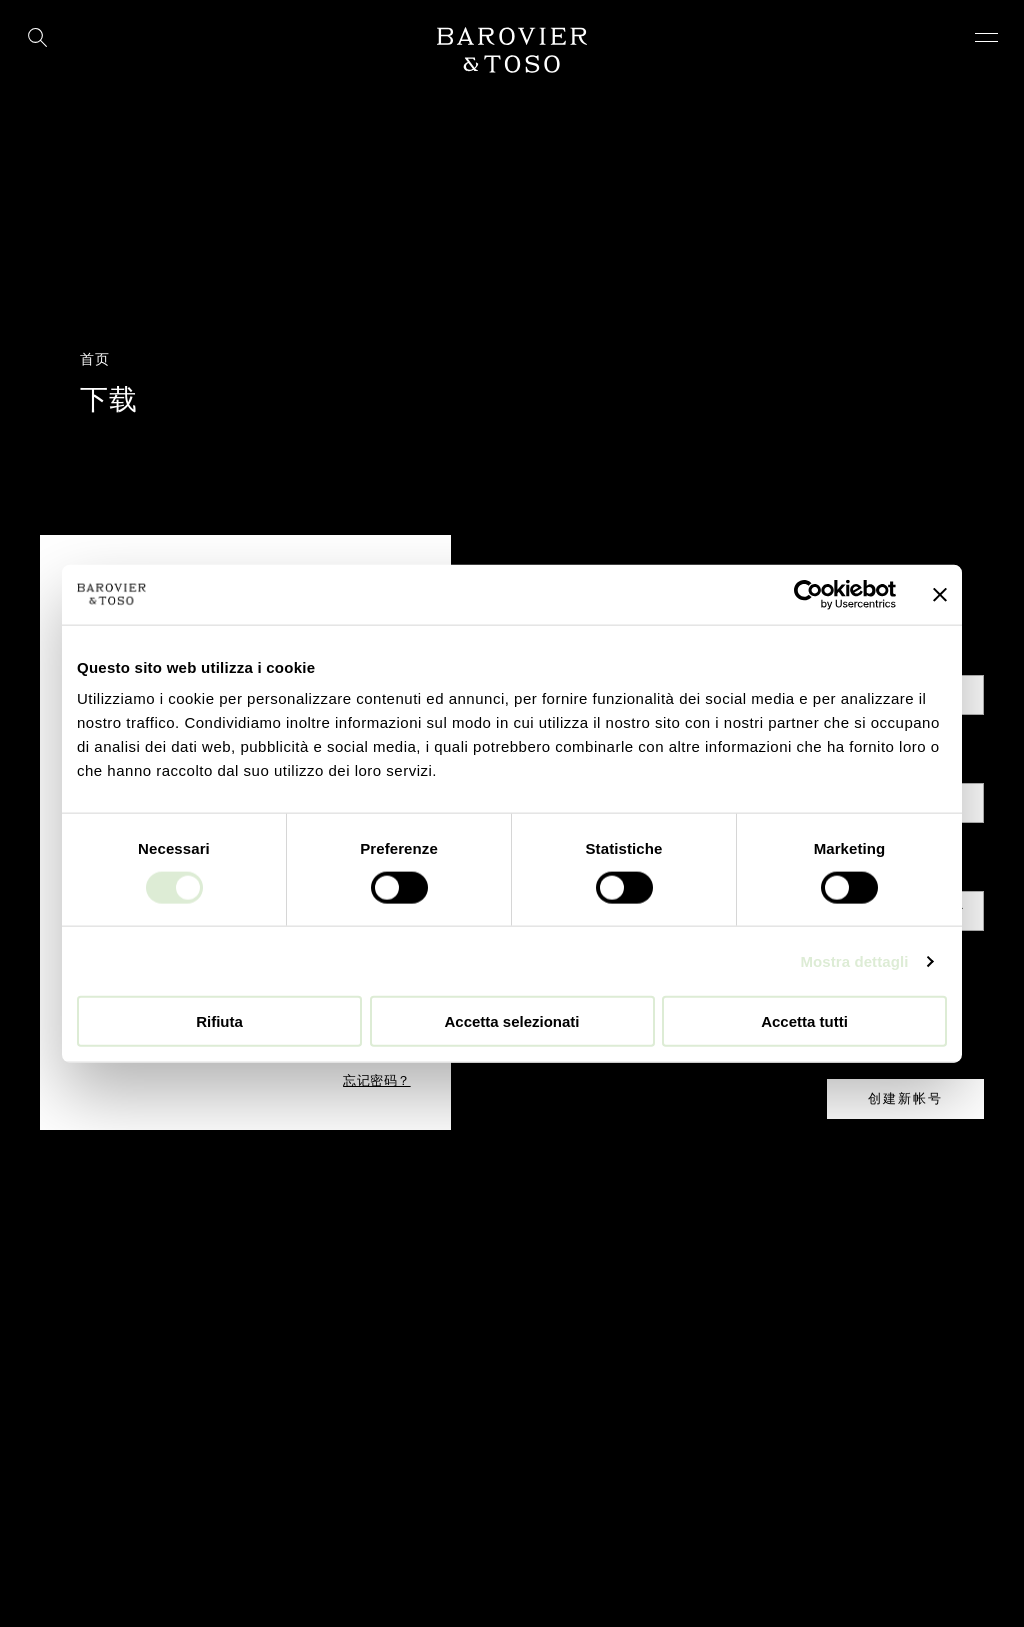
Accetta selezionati (511, 1021)
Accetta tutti (804, 1021)
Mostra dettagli (854, 960)
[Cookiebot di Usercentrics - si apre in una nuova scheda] (808, 594)
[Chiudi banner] (940, 594)
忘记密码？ (377, 1081)
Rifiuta (219, 1021)
